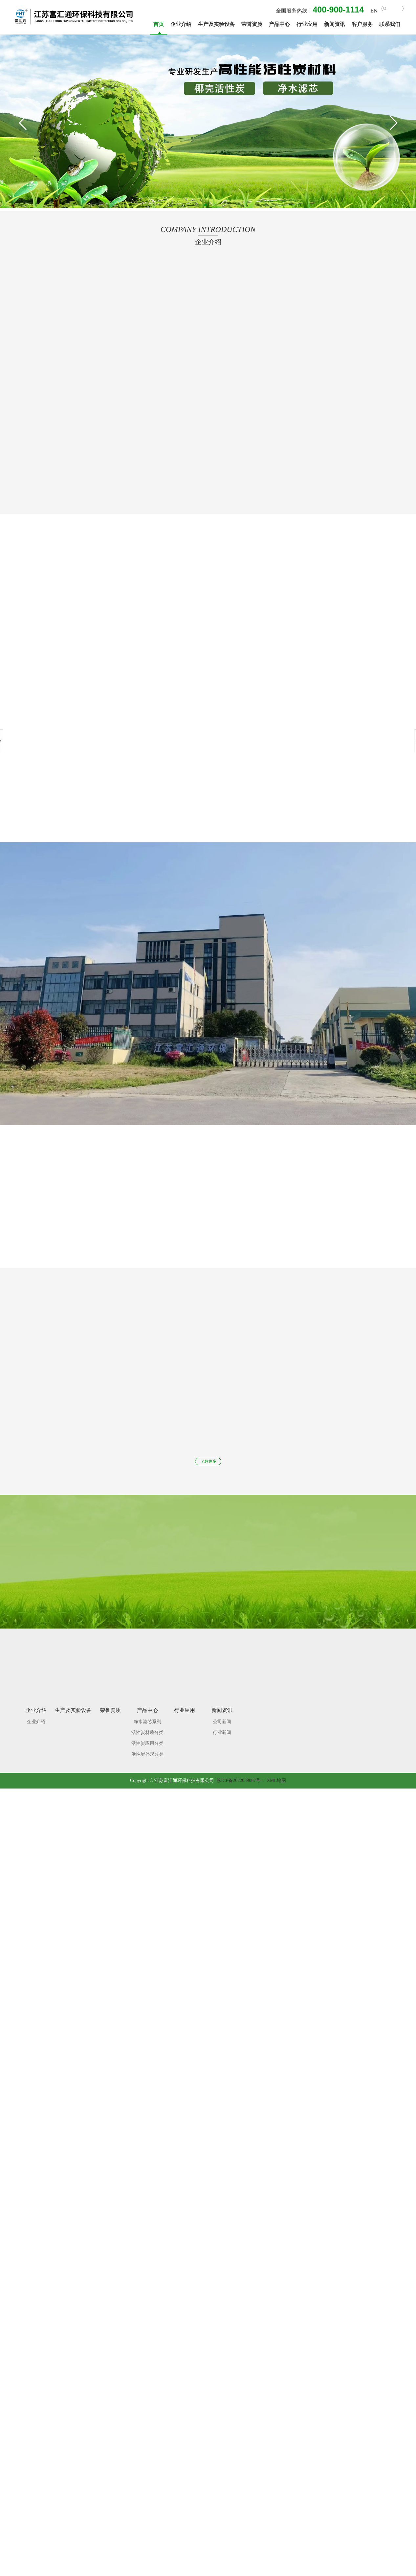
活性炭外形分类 (147, 1748)
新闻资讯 (334, 24)
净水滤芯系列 (147, 1715)
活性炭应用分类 (147, 1737)
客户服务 (362, 24)
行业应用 (306, 24)
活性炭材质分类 (147, 1726)
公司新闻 (222, 1715)
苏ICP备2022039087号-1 (240, 1774)
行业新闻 (222, 1726)
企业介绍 (180, 24)
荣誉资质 (251, 24)
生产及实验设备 (216, 24)
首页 (158, 24)
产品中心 (279, 24)
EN (373, 10)
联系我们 (389, 24)
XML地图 (276, 1774)
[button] (393, 123)
